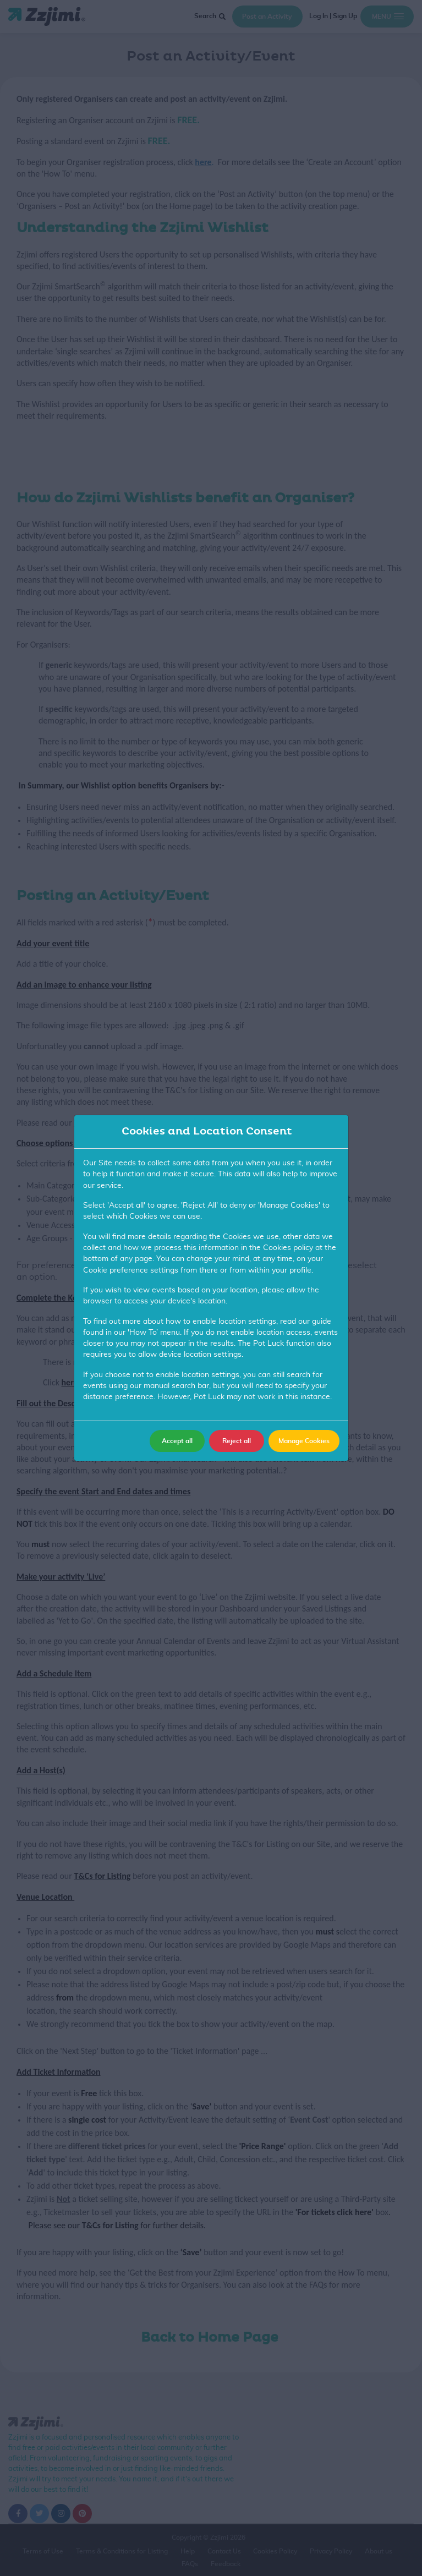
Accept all (177, 1441)
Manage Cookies (304, 1441)
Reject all (236, 1441)
